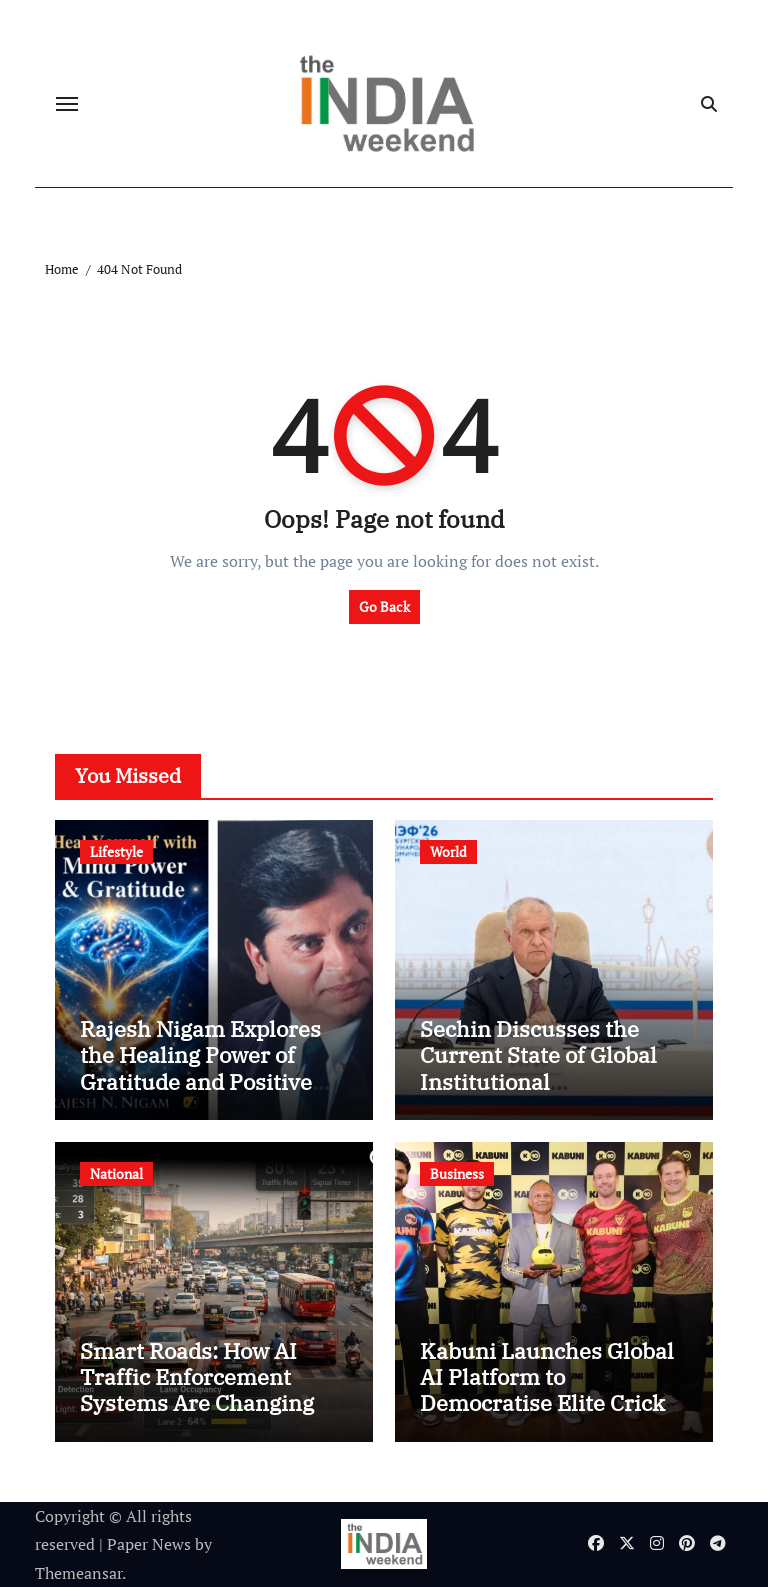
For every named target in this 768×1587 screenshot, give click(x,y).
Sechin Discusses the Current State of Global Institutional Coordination (538, 1068)
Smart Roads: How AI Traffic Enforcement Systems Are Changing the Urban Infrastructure (209, 1390)
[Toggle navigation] (67, 104)
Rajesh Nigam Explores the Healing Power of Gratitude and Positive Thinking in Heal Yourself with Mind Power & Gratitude (212, 1094)
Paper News (149, 1544)
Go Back (384, 606)
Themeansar (78, 1573)
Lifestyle (116, 851)
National (116, 1173)
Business (457, 1173)
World (448, 851)
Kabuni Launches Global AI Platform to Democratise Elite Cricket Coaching (552, 1390)
